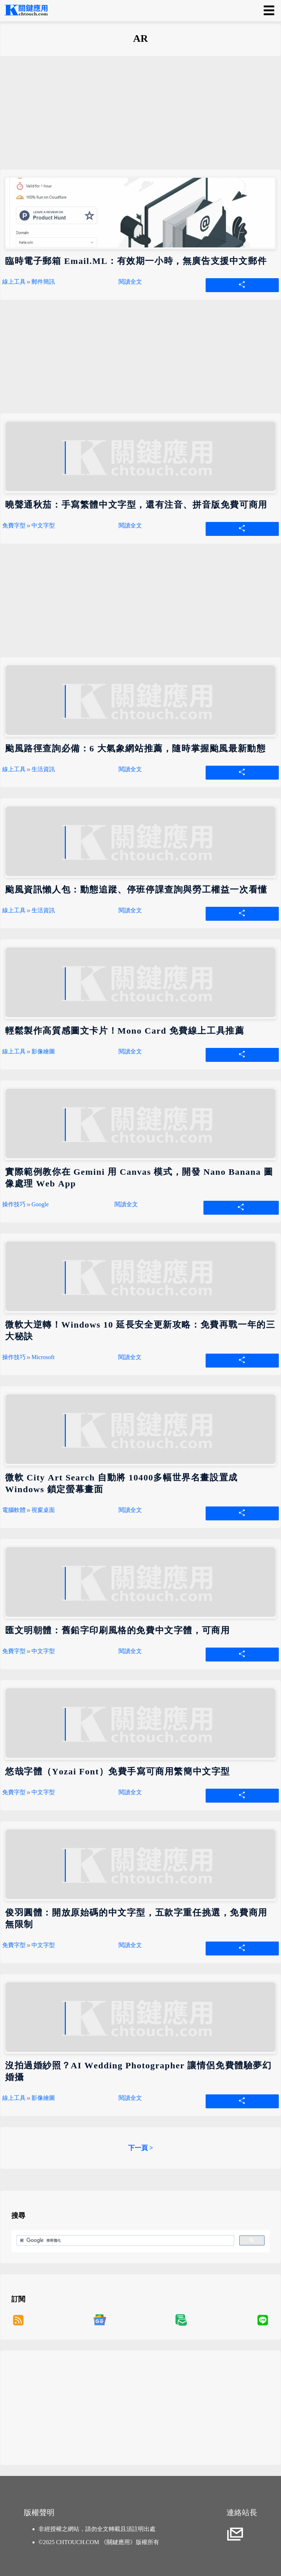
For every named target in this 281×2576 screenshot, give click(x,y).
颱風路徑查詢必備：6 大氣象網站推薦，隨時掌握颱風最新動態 (135, 748)
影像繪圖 (43, 1051)
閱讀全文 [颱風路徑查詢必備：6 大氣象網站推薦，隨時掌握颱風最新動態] (130, 769)
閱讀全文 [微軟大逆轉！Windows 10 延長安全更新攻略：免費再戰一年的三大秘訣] (130, 1357)
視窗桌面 (43, 1510)
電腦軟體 (14, 1510)
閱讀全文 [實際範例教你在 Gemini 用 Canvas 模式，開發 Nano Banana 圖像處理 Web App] (126, 1204)
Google (40, 1204)
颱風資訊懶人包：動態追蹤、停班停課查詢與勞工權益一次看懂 (136, 889)
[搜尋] (124, 2240)
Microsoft (43, 1357)
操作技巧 (14, 1204)
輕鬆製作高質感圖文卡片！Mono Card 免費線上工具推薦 (124, 1030)
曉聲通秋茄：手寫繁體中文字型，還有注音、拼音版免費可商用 (136, 504)
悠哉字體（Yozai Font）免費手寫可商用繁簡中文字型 (117, 1771)
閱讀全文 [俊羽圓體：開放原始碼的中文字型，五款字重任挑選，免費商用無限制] (130, 1945)
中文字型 (43, 525)
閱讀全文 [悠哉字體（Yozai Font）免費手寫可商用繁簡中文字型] (130, 1792)
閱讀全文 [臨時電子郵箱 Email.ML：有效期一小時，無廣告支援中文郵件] (130, 282)
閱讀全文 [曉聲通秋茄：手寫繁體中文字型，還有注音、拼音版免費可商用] (130, 525)
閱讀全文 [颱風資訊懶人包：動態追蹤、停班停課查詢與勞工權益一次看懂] (130, 910)
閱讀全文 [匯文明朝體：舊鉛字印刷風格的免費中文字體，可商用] (130, 1651)
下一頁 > (140, 2148)
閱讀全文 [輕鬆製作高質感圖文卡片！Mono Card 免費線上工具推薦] (130, 1051)
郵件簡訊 (43, 282)
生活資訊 (43, 769)
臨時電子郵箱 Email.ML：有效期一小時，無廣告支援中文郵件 (136, 261)
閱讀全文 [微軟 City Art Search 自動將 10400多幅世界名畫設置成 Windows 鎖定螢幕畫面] (130, 1510)
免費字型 (14, 525)
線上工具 (14, 282)
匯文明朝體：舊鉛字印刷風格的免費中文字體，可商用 (117, 1630)
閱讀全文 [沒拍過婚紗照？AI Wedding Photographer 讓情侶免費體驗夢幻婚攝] (130, 2098)
